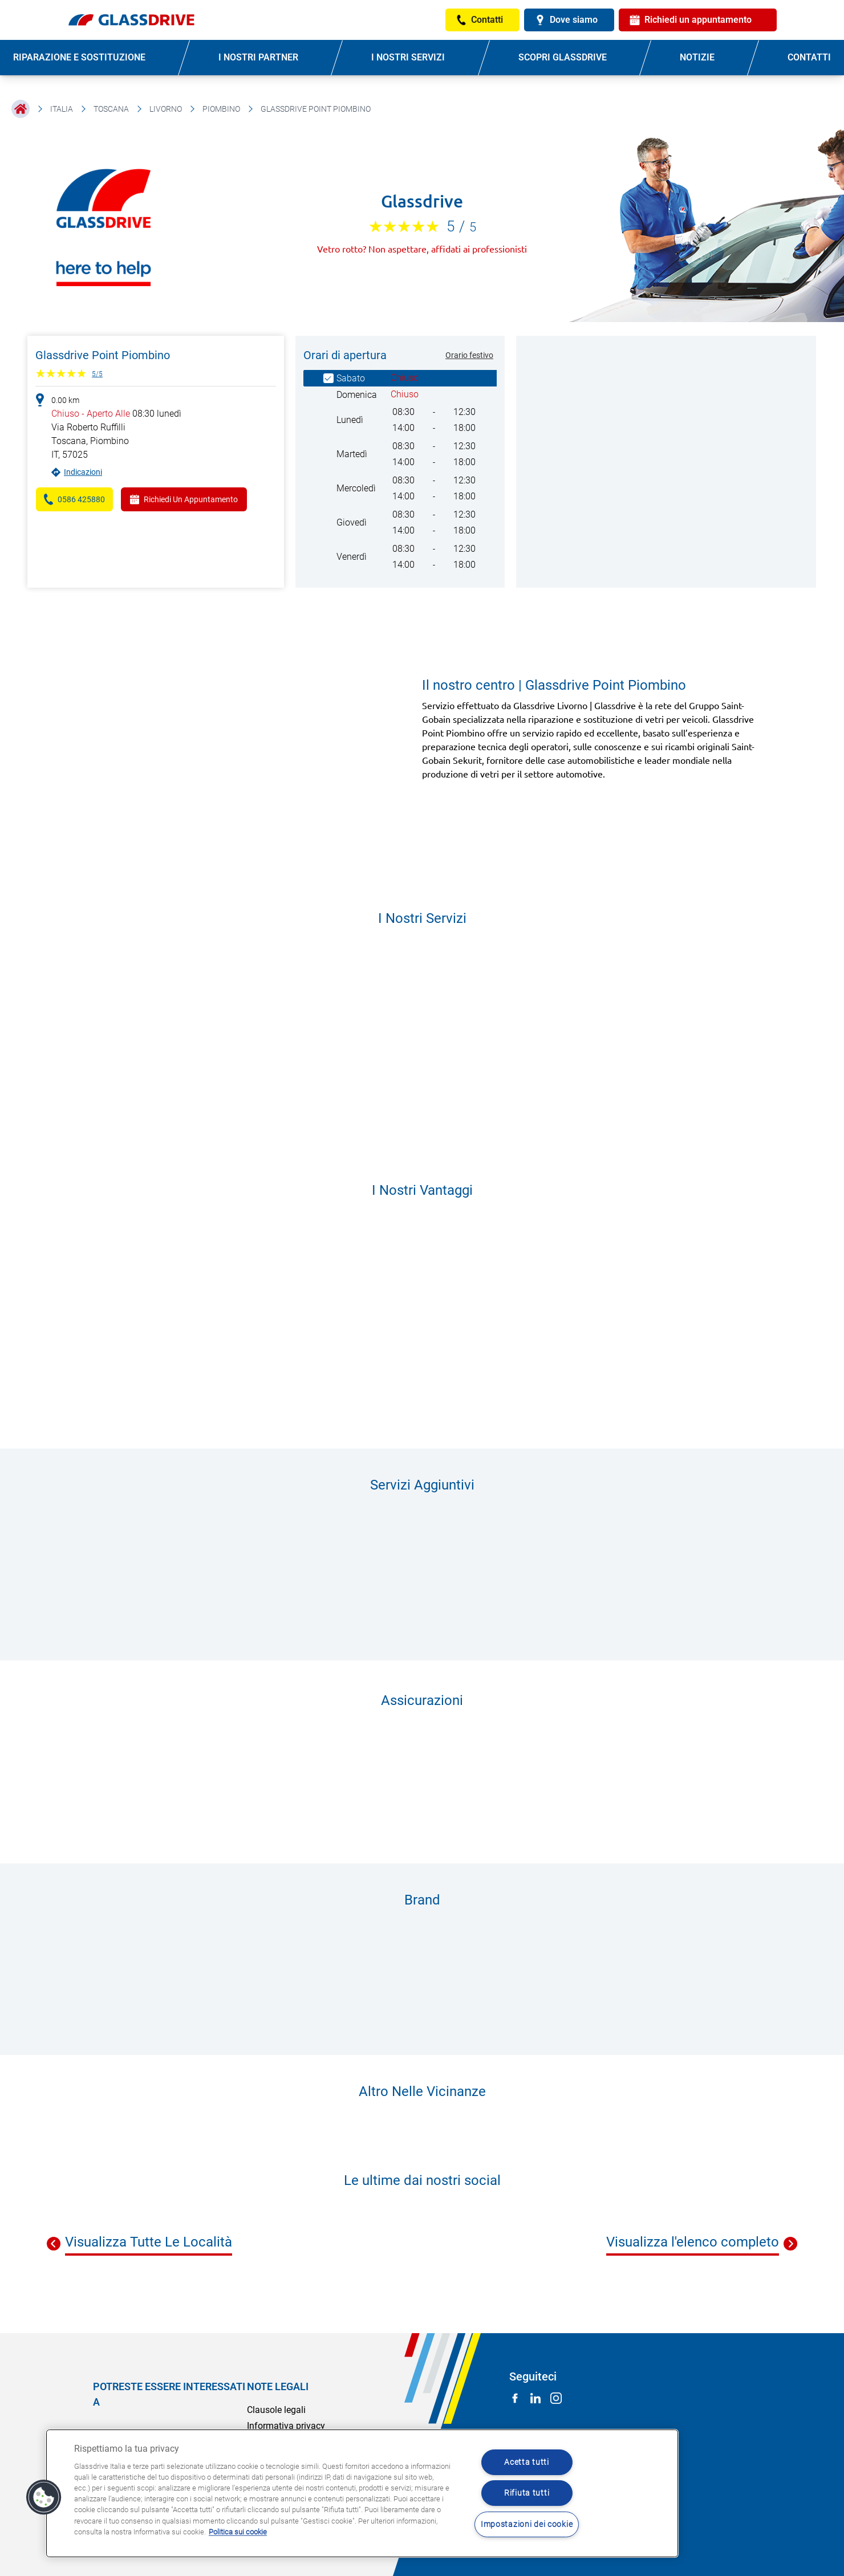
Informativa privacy (286, 2425)
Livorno (165, 108)
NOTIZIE (697, 57)
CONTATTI (809, 57)
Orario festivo (469, 355)
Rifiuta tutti (526, 2493)
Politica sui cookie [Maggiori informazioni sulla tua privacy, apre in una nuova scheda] (238, 2532)
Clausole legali (276, 2409)
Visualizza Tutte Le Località (148, 2242)
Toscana (111, 108)
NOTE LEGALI (278, 2386)
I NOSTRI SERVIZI (408, 57)
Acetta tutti (526, 2462)
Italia (61, 108)
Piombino (221, 108)
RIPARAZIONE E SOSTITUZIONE (79, 57)
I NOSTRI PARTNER (258, 57)
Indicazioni (83, 472)
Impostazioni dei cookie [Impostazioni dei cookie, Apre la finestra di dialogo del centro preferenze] (527, 2524)
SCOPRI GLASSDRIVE (562, 57)
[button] (44, 2497)
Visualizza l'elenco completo (692, 2242)
